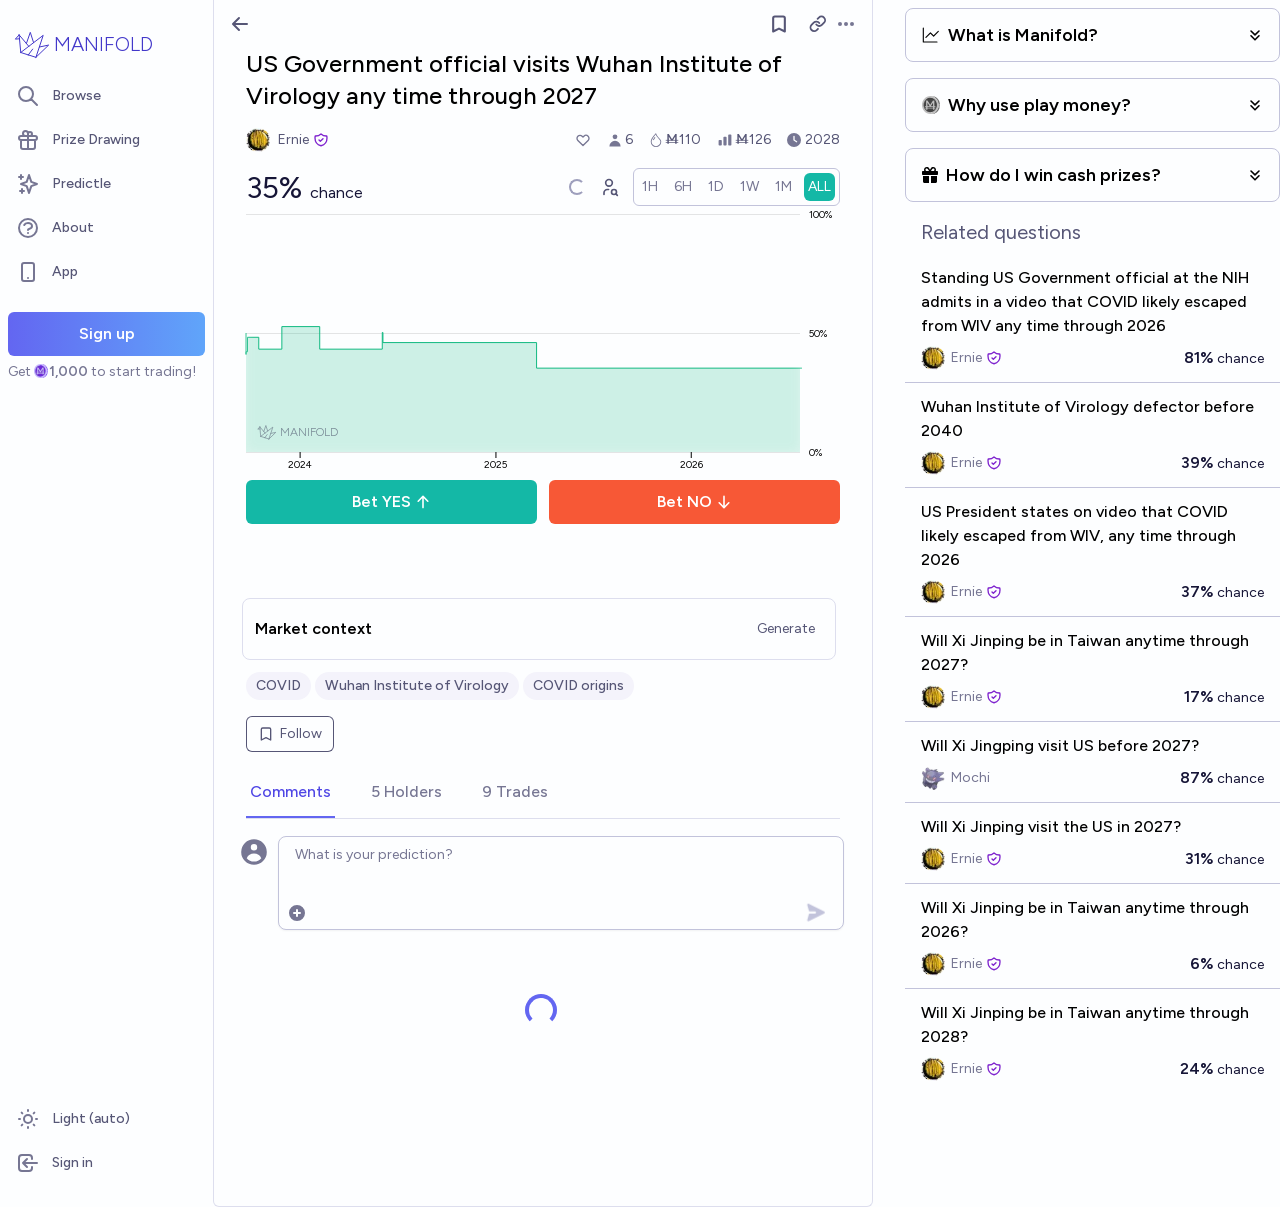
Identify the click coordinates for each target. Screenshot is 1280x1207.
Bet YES (391, 501)
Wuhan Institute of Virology (417, 685)
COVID (278, 685)
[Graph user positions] (609, 187)
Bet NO (694, 501)
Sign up (107, 333)
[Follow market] (779, 24)
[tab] (290, 793)
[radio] (650, 187)
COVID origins (578, 685)
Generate (786, 628)
